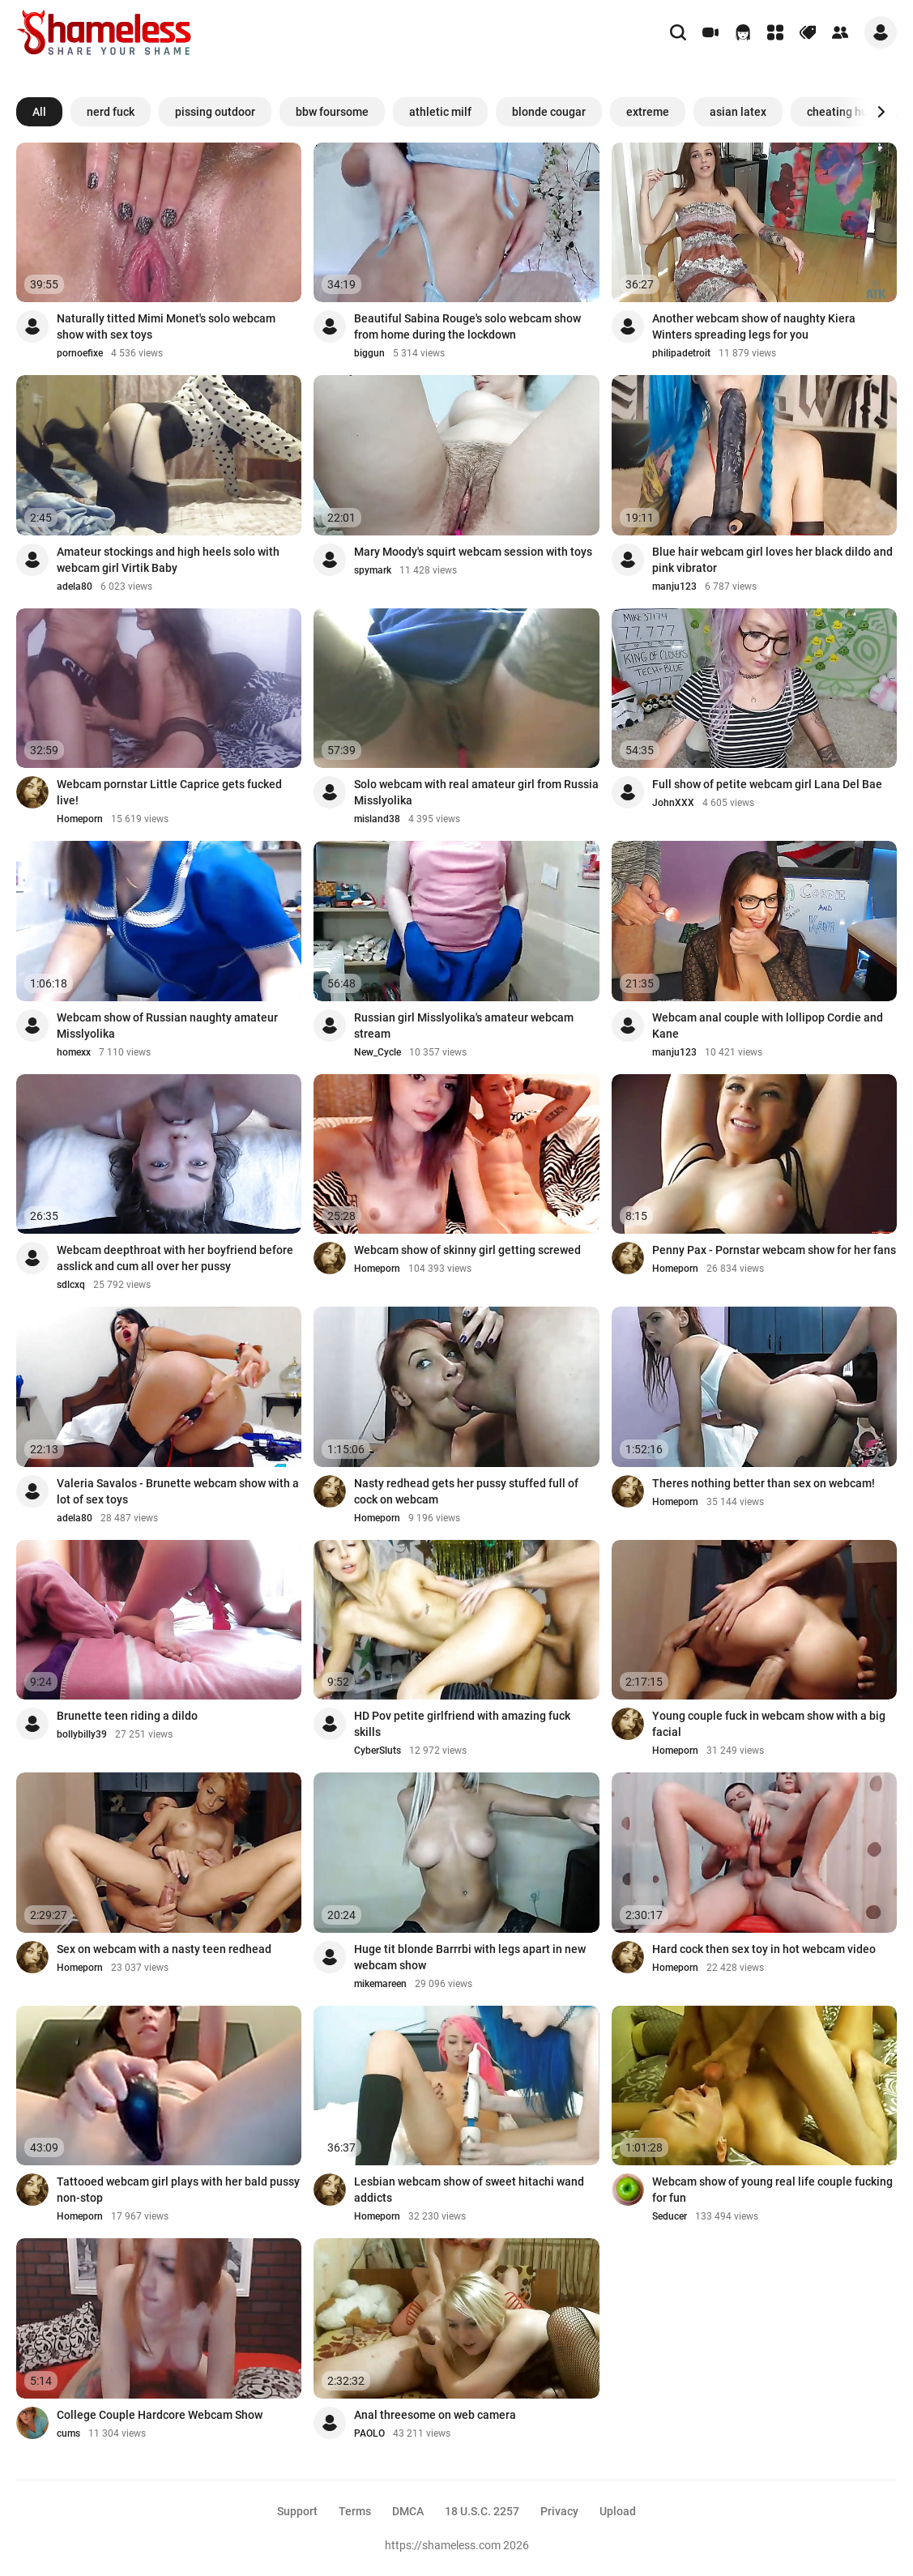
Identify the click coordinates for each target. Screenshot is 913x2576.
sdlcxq (71, 1285)
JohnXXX (673, 803)
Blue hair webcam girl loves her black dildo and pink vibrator (772, 559)
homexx (74, 1052)
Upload (617, 2511)
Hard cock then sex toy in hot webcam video (764, 1949)
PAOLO (369, 2433)
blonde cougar (549, 111)
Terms (355, 2511)
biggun (369, 353)
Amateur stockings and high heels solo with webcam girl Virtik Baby (168, 559)
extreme (647, 111)
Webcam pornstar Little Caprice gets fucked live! (169, 792)
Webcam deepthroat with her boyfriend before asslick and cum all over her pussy (175, 1258)
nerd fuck (110, 111)
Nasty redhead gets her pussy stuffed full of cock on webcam (466, 1491)
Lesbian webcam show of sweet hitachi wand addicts (469, 2189)
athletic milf (440, 111)
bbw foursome (332, 111)
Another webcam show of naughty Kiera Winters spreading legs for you (753, 326)
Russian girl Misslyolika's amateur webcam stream (464, 1025)
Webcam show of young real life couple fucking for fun (772, 2189)
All (39, 111)
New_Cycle (377, 1052)
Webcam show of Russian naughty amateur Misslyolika (167, 1025)
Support (297, 2511)
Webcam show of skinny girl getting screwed (467, 1249)
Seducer (669, 2216)
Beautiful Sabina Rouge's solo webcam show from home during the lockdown (467, 326)
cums (68, 2433)
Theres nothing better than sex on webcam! (763, 1483)
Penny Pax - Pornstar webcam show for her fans (774, 1249)
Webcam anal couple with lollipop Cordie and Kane (767, 1025)
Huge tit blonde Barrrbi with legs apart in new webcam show (470, 1957)
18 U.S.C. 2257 (482, 2511)
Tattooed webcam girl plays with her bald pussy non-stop (178, 2189)
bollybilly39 (82, 1734)
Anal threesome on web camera (435, 2414)
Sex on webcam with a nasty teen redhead (164, 1949)
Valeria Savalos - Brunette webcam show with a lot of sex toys (178, 1491)
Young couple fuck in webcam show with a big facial (768, 1723)
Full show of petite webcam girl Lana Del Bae (767, 784)
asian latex (738, 111)
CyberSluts (377, 1750)
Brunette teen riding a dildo (127, 1715)
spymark (372, 570)
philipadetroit (681, 353)
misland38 (377, 819)
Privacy (559, 2511)
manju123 (674, 586)
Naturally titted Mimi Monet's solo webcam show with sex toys (166, 326)
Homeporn (80, 819)
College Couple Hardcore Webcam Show (159, 2414)
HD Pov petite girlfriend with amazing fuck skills (462, 1723)
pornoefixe (80, 353)
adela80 (74, 586)
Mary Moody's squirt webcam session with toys (473, 551)
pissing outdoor (215, 111)
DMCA (408, 2511)
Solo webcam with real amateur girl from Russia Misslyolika (476, 792)
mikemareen (380, 1984)
